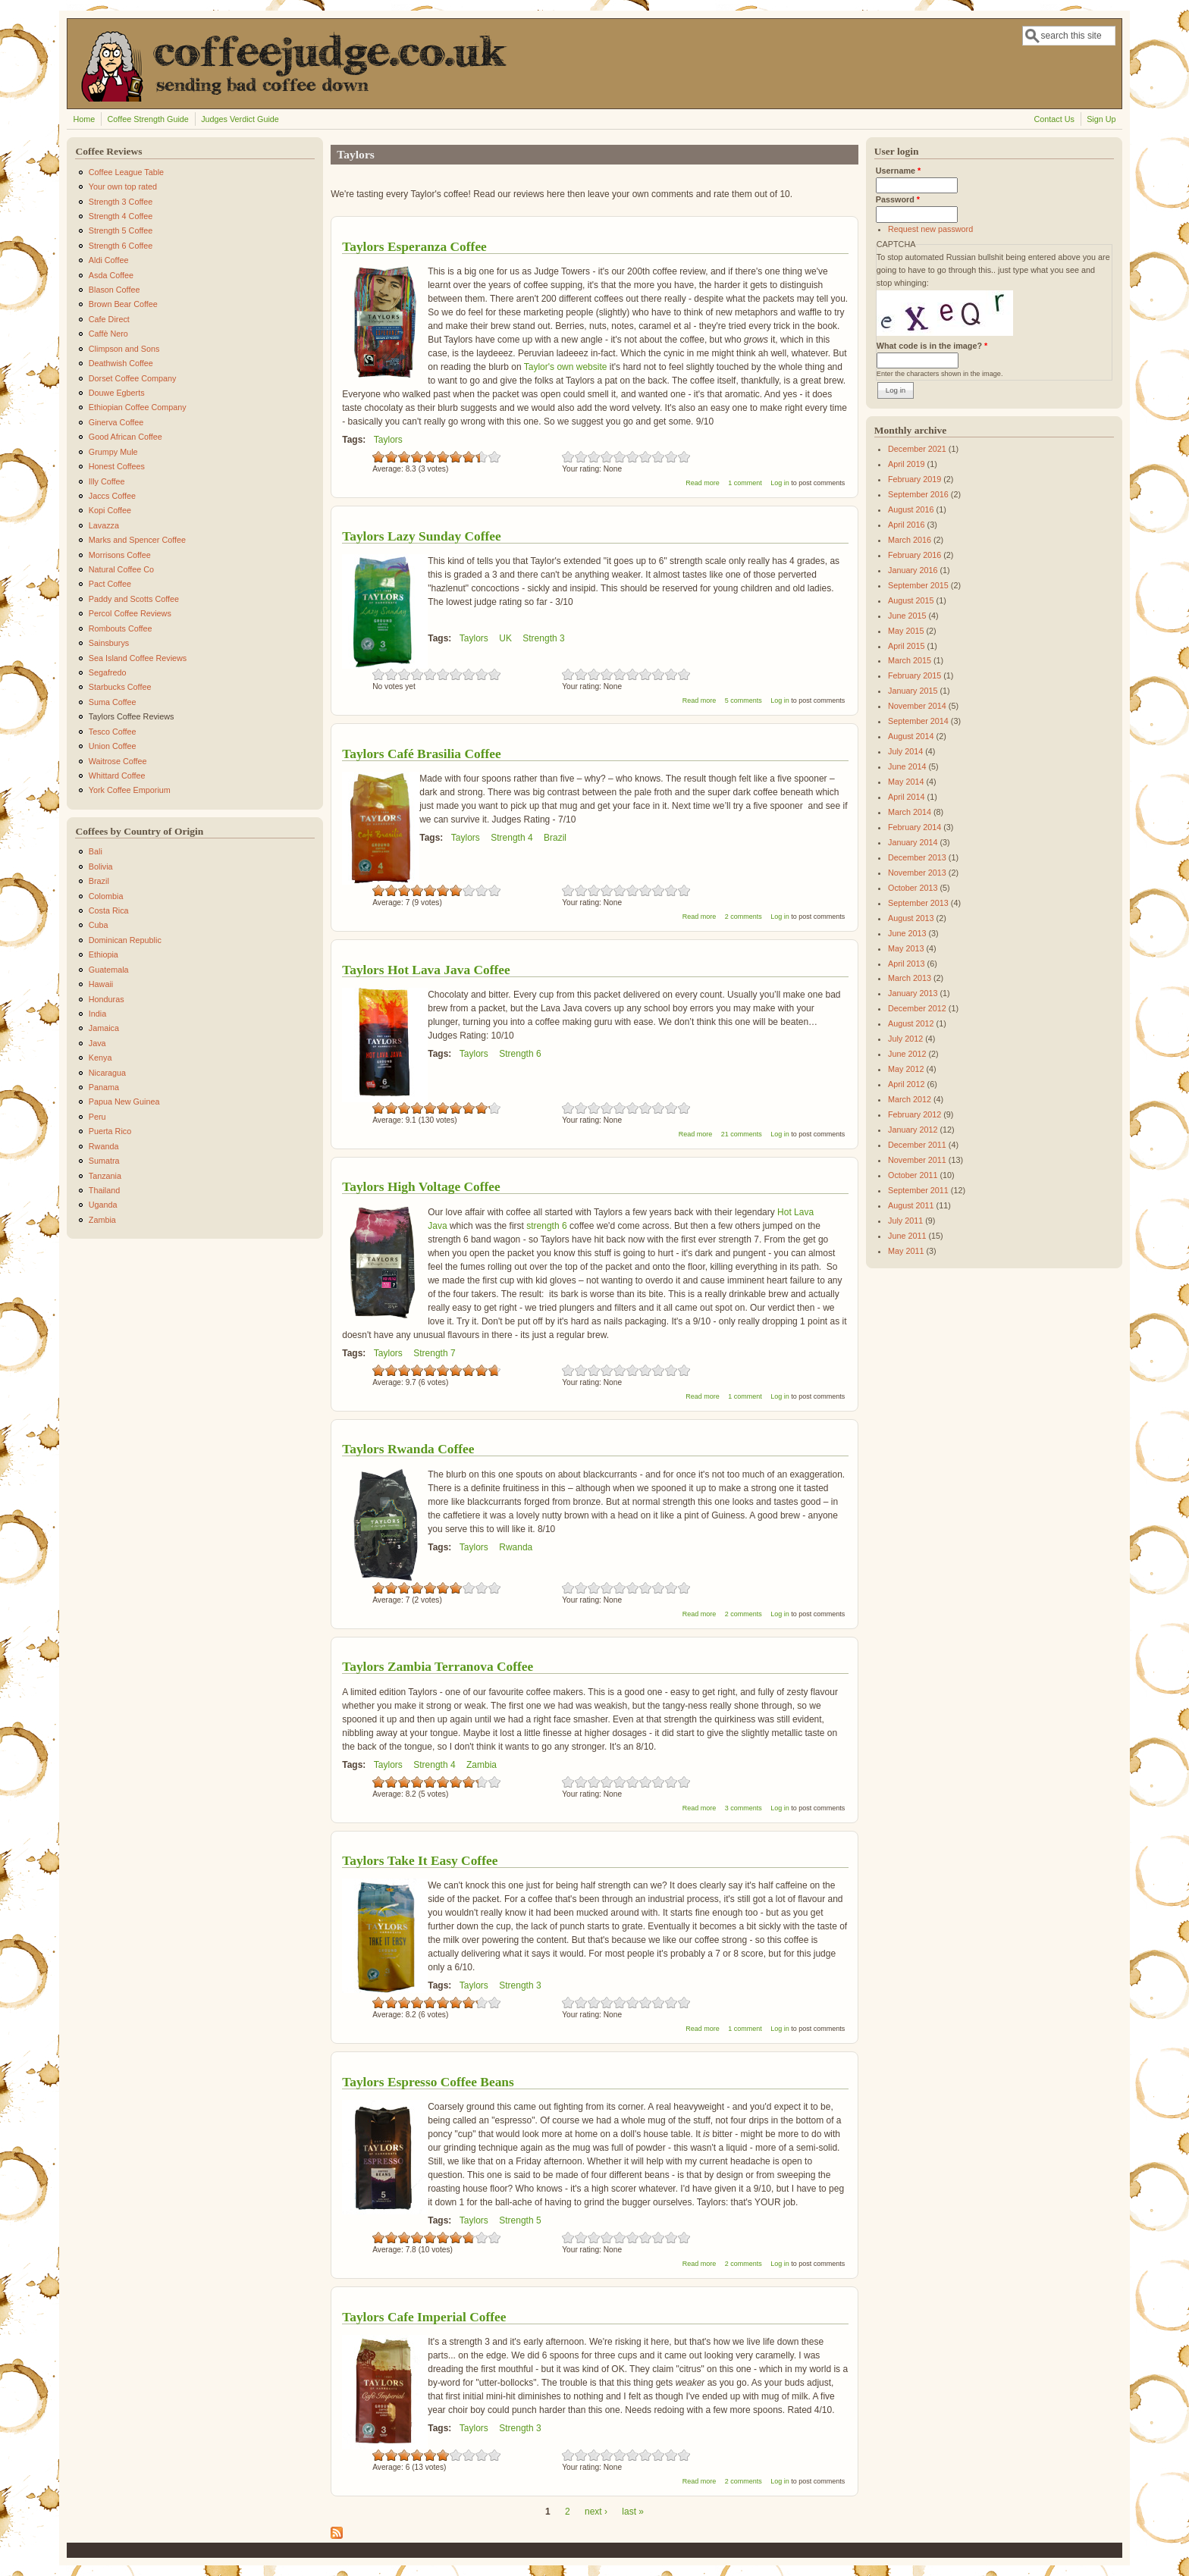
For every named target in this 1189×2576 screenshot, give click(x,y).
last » (633, 2511)
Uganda (103, 1204)
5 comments (743, 700)
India (97, 1013)
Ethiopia (103, 954)
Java (97, 1043)
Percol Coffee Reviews (130, 613)
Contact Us (1054, 119)
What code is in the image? (932, 345)
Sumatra (104, 1160)
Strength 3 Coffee (120, 201)
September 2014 (918, 720)
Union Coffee (112, 746)
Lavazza (104, 525)
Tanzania (105, 1175)
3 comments (743, 1808)
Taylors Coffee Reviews (131, 716)
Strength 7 (434, 1353)
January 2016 (912, 570)
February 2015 (914, 675)
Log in (779, 483)
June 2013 (907, 933)
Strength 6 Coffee (120, 245)
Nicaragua (107, 1072)
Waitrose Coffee (118, 761)
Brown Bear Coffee (123, 304)
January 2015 (912, 690)
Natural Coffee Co (121, 569)
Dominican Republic (125, 940)
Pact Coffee (110, 583)
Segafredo (108, 672)
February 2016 (914, 554)
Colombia (106, 896)
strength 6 (546, 1226)
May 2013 (906, 948)
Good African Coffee (125, 436)
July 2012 (905, 1038)
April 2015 (906, 645)
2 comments (743, 916)
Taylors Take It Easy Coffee (419, 1860)
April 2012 (906, 1084)
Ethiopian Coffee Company (138, 407)
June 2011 (907, 1235)
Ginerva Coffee (116, 422)
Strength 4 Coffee (120, 216)
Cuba (98, 924)
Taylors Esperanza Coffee (414, 246)
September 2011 (918, 1190)
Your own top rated (123, 186)
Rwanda (515, 1547)
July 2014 (905, 751)
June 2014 (907, 766)
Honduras (106, 999)
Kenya (100, 1057)
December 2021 (917, 448)
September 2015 (918, 585)
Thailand (104, 1190)
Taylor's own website (565, 367)
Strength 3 (543, 638)
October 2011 (912, 1175)
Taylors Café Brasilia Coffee (421, 753)
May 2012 (906, 1068)
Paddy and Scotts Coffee (134, 598)
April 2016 (906, 524)
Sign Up (1101, 119)
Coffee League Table (126, 172)
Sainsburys (109, 642)
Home (84, 119)
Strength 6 (520, 1053)
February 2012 (914, 1114)
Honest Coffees (117, 466)
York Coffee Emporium (130, 789)
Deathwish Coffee (121, 363)
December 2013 (917, 857)
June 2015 (907, 615)
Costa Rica (109, 910)
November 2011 (917, 1159)
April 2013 (906, 963)
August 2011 (911, 1205)
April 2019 (906, 464)
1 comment (745, 483)
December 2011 (917, 1144)
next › (596, 2511)
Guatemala (109, 969)
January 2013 (912, 993)
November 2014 (917, 705)
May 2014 (906, 781)
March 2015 (909, 660)
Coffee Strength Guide (148, 119)
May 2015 (906, 630)
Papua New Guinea (124, 1101)
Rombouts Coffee (120, 628)
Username (898, 170)
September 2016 (918, 494)
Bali (95, 851)
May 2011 (906, 1250)
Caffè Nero (108, 333)
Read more (702, 483)
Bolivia (101, 866)
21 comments (741, 1134)
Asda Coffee (111, 275)
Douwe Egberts (117, 392)
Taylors (388, 439)
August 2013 (911, 918)
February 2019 (914, 479)
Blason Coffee (114, 289)
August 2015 (911, 600)
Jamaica (104, 1028)
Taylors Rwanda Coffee (408, 1448)
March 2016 (909, 539)
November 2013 (917, 872)
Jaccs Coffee (112, 495)
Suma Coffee (112, 702)
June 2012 (907, 1053)
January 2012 (912, 1129)
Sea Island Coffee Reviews (138, 658)
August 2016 (911, 509)
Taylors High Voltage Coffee (421, 1186)
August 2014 (911, 736)
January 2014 (912, 842)
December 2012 (917, 1008)
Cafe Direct (109, 319)
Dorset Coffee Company (133, 378)
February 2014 (914, 827)
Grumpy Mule (113, 451)
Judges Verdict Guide (240, 119)
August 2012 (911, 1023)
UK (505, 638)
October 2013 (912, 887)
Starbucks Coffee (120, 686)
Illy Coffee (107, 481)
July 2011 (905, 1220)
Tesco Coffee (112, 731)
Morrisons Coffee (120, 554)
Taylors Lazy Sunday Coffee (421, 536)
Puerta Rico (110, 1131)
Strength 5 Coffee (120, 230)
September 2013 (918, 902)
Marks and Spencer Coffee (137, 539)
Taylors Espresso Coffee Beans (428, 2081)
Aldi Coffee (109, 260)
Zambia (481, 1765)
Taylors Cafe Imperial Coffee (424, 2316)
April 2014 (906, 796)
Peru (97, 1116)
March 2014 (909, 811)
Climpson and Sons (124, 348)
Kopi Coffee (110, 510)
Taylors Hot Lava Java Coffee (426, 969)
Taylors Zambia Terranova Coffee (437, 1666)
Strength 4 (511, 837)
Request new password (930, 228)
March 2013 (909, 977)
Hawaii (101, 984)
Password (898, 199)
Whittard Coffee (117, 775)
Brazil (555, 837)
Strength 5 (520, 2220)
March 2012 (909, 1099)
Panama (104, 1087)
